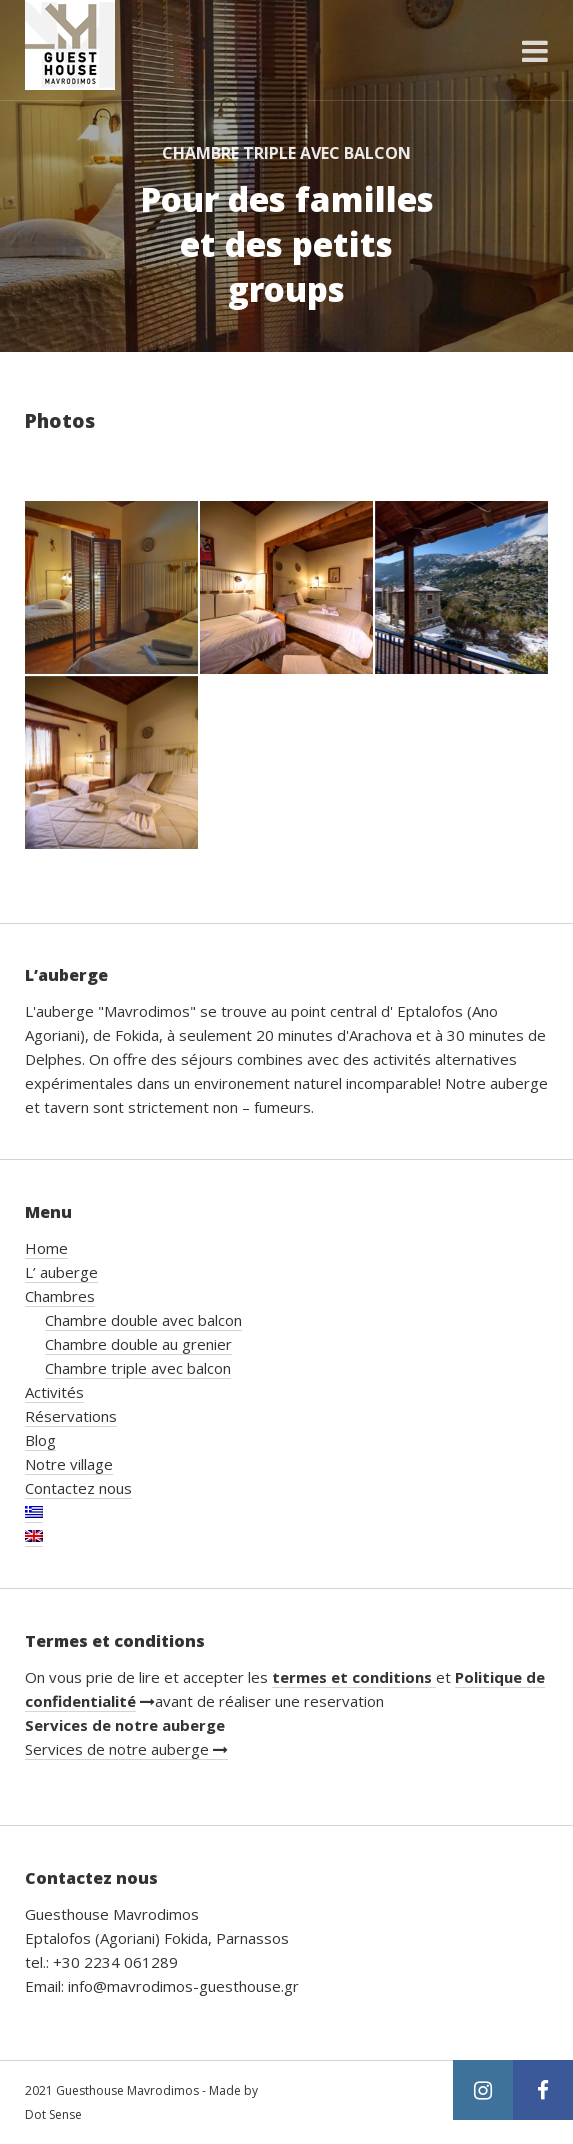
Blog (40, 1440)
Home (46, 1248)
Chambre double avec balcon (143, 1320)
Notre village (69, 1464)
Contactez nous (78, 1488)
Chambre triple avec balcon (138, 1368)
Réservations (71, 1416)
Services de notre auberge (126, 1749)
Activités (54, 1392)
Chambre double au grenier (138, 1344)
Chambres (60, 1296)
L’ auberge (61, 1272)
